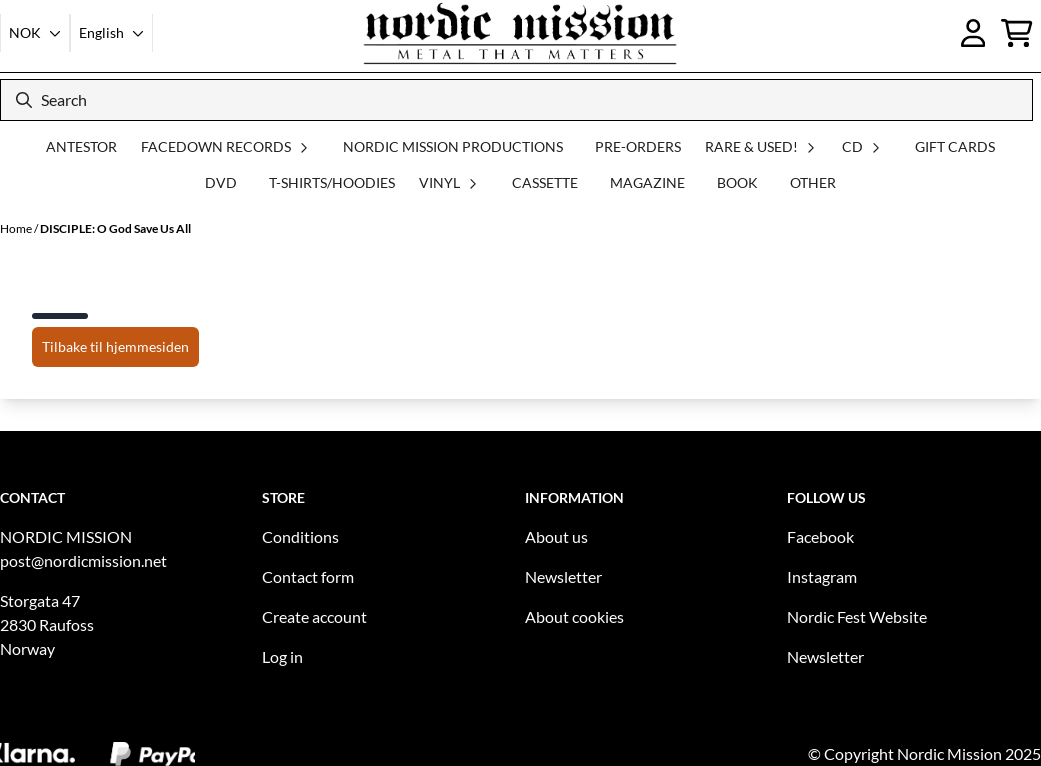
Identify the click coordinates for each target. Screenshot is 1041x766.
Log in (282, 656)
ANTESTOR (81, 146)
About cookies (574, 616)
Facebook (820, 536)
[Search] (516, 100)
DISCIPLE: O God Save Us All (115, 228)
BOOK (737, 182)
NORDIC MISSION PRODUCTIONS (453, 146)
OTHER (813, 182)
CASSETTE (545, 182)
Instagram (822, 576)
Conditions (300, 536)
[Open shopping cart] (1017, 33)
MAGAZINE (647, 182)
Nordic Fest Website (857, 616)
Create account (314, 616)
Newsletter (563, 576)
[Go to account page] (973, 33)
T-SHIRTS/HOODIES (332, 182)
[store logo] (520, 33)
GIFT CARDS (955, 146)
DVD (221, 182)
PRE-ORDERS (638, 146)
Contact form (308, 576)
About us (556, 536)
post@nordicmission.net (83, 560)
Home (17, 228)
